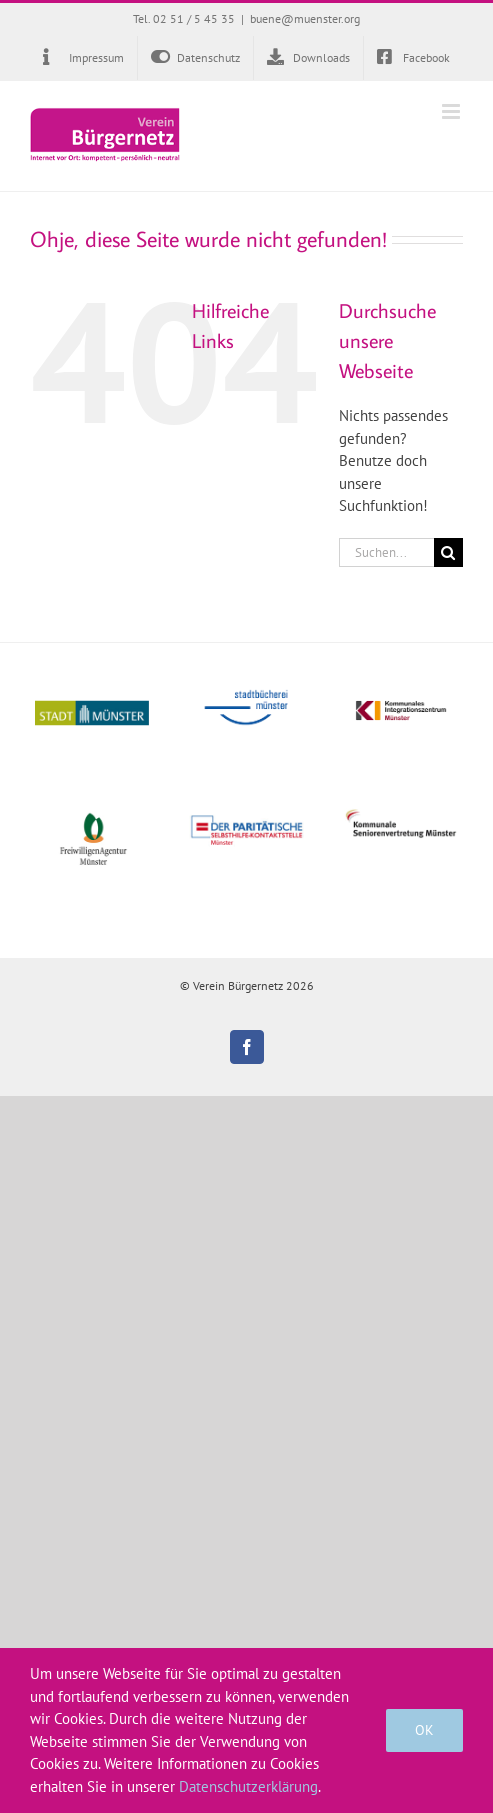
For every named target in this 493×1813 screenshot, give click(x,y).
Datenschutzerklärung (248, 1786)
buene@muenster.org (305, 18)
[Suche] (448, 552)
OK (424, 1730)
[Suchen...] (386, 552)
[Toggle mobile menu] (452, 111)
